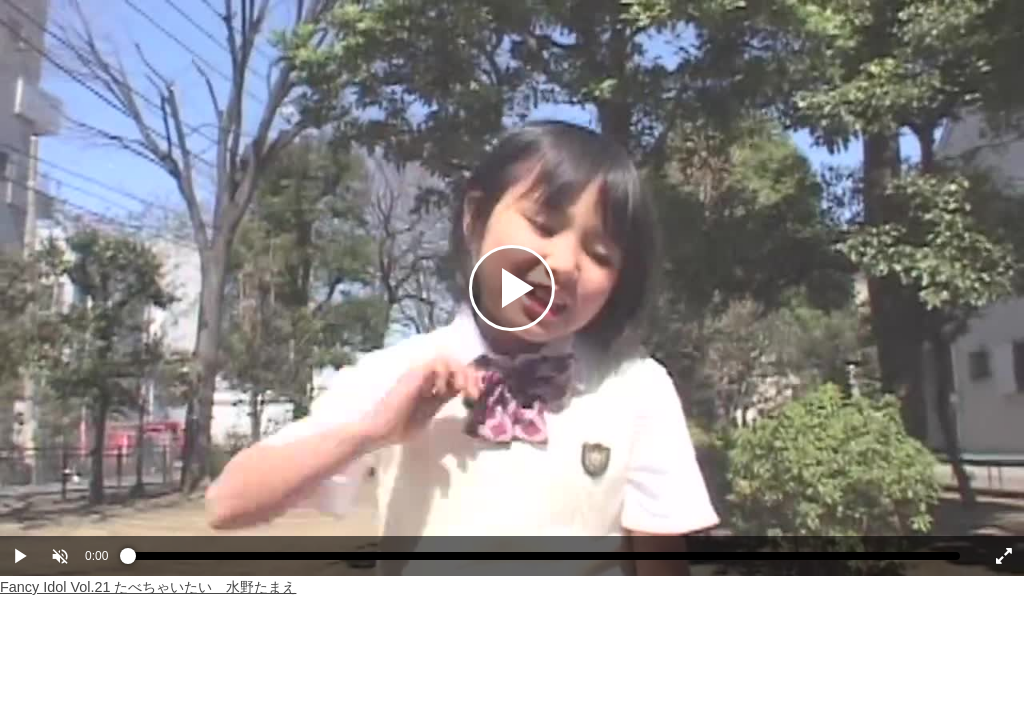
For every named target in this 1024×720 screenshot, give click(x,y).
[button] (60, 556)
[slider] (544, 561)
